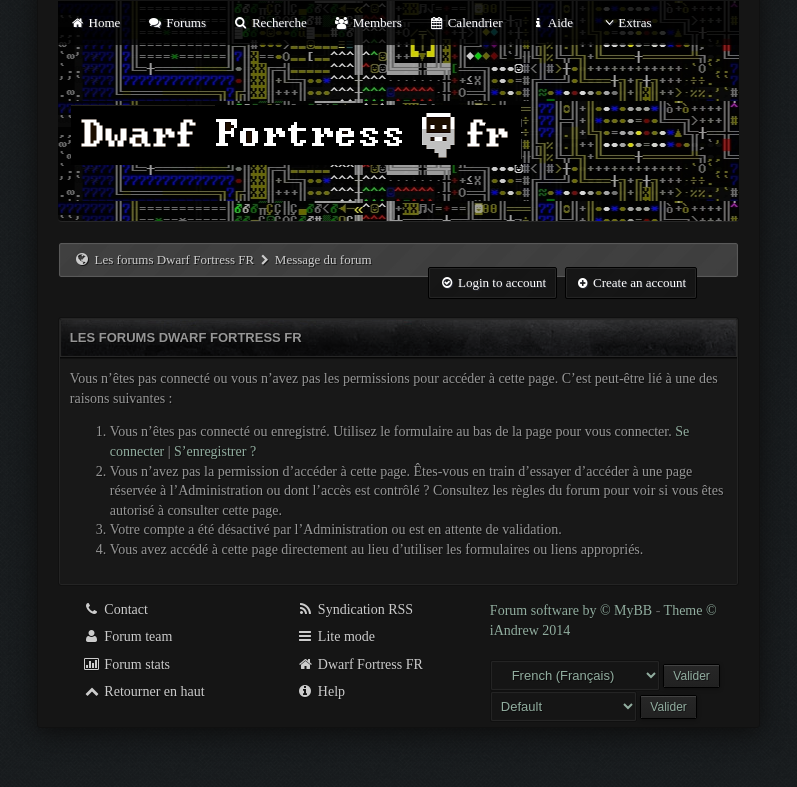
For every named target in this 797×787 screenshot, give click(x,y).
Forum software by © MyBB (573, 610)
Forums (177, 22)
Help (320, 691)
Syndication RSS (354, 609)
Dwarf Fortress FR (359, 664)
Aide (551, 22)
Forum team (128, 636)
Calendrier (466, 22)
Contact (115, 609)
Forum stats (126, 664)
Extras (625, 22)
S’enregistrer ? (215, 451)
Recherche (270, 22)
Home (95, 22)
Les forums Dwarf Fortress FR (175, 259)
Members (368, 22)
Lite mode (335, 636)
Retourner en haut (144, 691)
